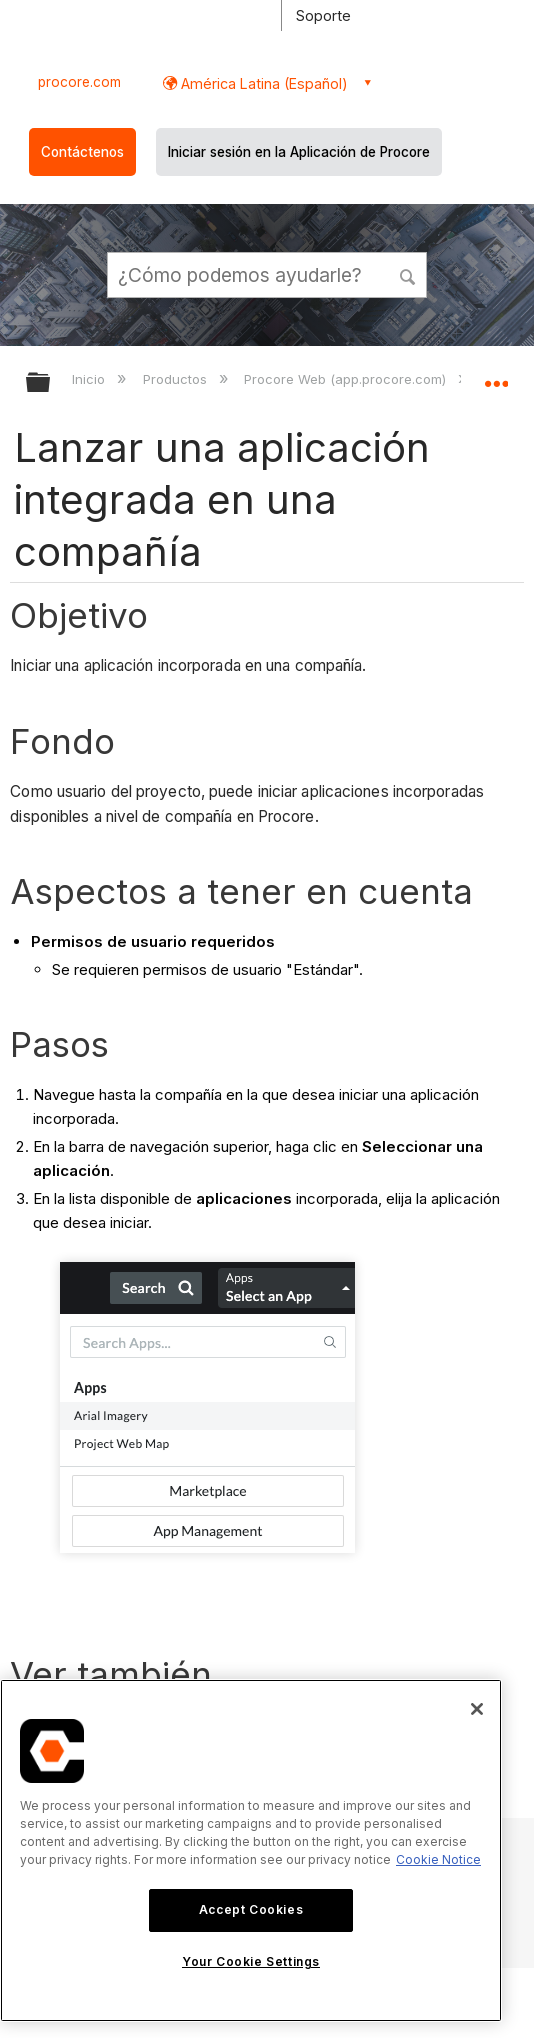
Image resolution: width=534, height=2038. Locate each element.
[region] (251, 1850)
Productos (177, 379)
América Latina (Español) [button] (262, 83)
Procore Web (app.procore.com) (347, 379)
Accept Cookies (251, 1909)
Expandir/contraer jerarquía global (51, 383)
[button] (408, 274)
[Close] (477, 1709)
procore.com (79, 82)
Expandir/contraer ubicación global (496, 376)
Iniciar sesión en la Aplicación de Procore (299, 152)
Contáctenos (82, 152)
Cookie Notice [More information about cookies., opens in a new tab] (438, 1859)
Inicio (90, 379)
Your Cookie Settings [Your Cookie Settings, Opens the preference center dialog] (251, 1961)
